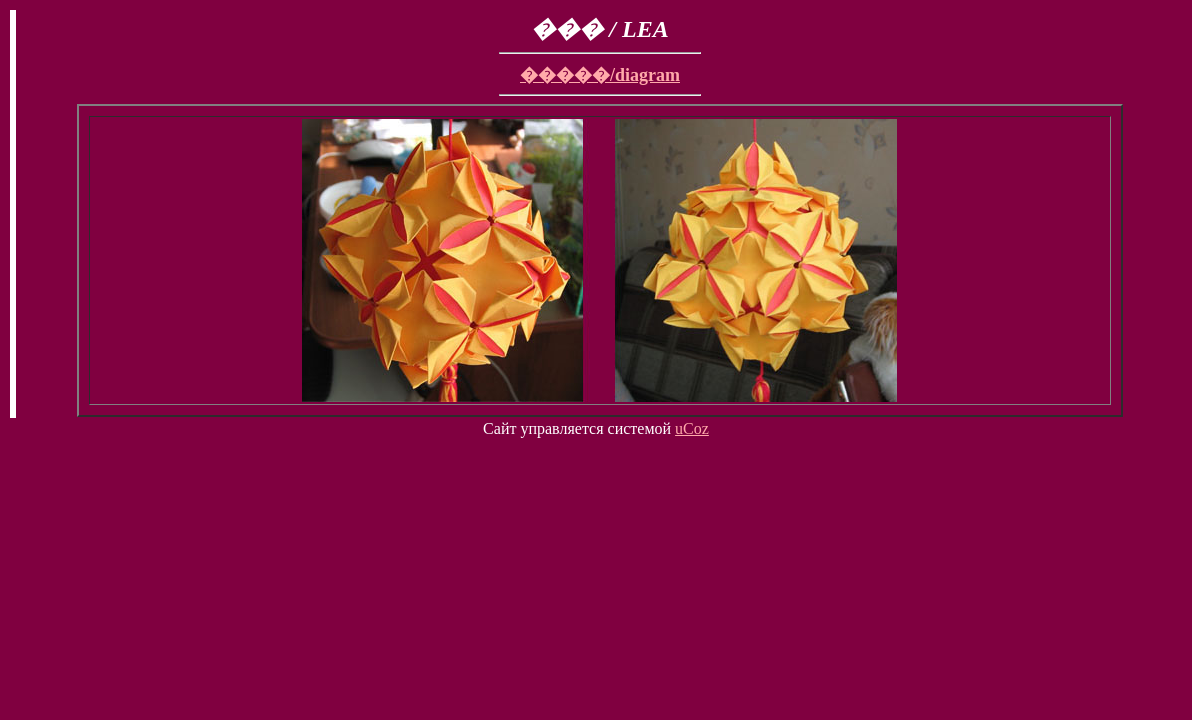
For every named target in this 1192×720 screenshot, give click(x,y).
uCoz (692, 428)
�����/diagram (600, 75)
